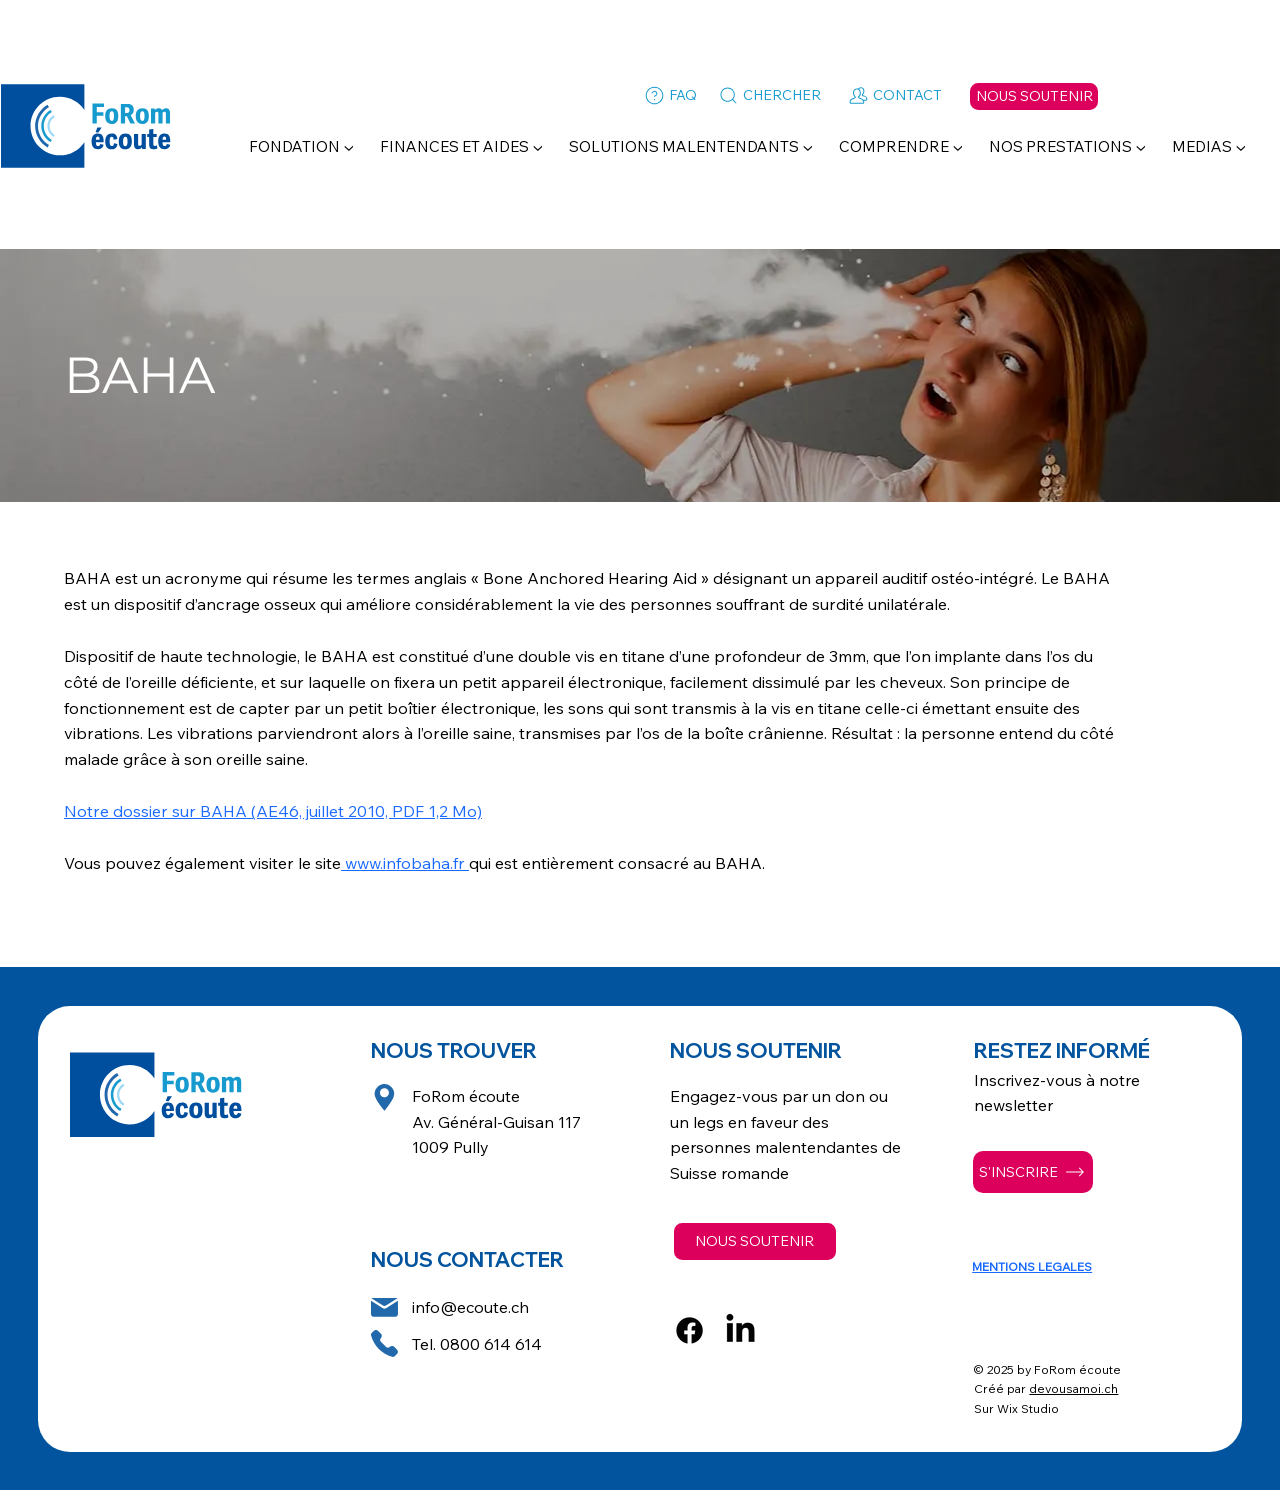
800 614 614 (496, 1344)
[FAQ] (669, 96)
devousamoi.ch (1073, 1388)
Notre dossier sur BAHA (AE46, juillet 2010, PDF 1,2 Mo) (273, 811)
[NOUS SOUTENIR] (1034, 96)
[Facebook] (689, 1330)
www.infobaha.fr (405, 863)
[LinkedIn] (740, 1330)
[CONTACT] (894, 96)
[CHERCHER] (768, 96)
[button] (301, 146)
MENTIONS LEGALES (1032, 1266)
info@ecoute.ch (470, 1307)
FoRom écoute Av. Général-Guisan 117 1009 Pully (496, 1121)
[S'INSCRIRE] (1033, 1172)
